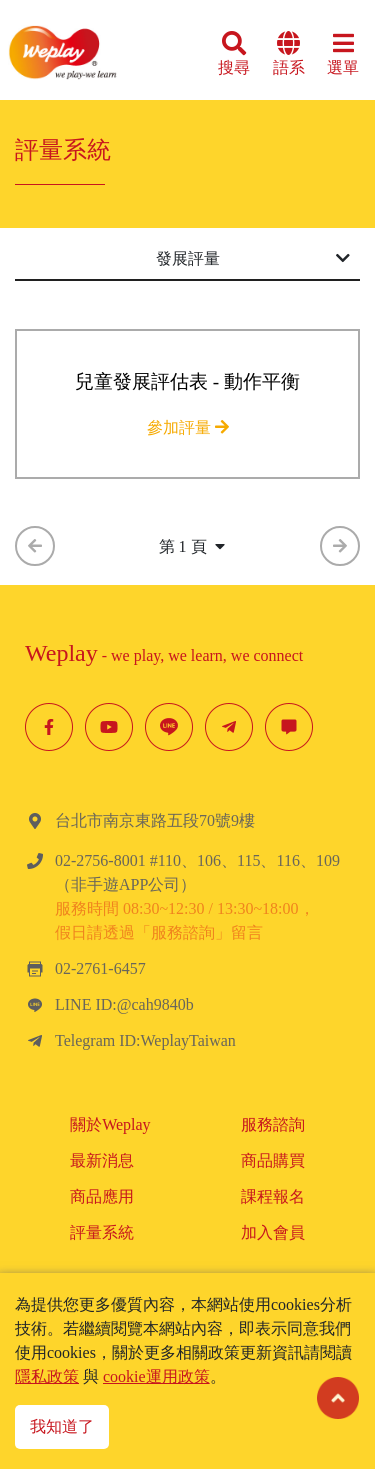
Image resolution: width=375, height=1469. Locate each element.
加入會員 (273, 1232)
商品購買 (273, 1160)
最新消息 (102, 1160)
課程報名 (273, 1196)
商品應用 (102, 1196)
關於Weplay (110, 1124)
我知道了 (62, 1426)
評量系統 (102, 1232)
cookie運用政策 (156, 1376)
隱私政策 (47, 1376)
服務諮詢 (273, 1124)
